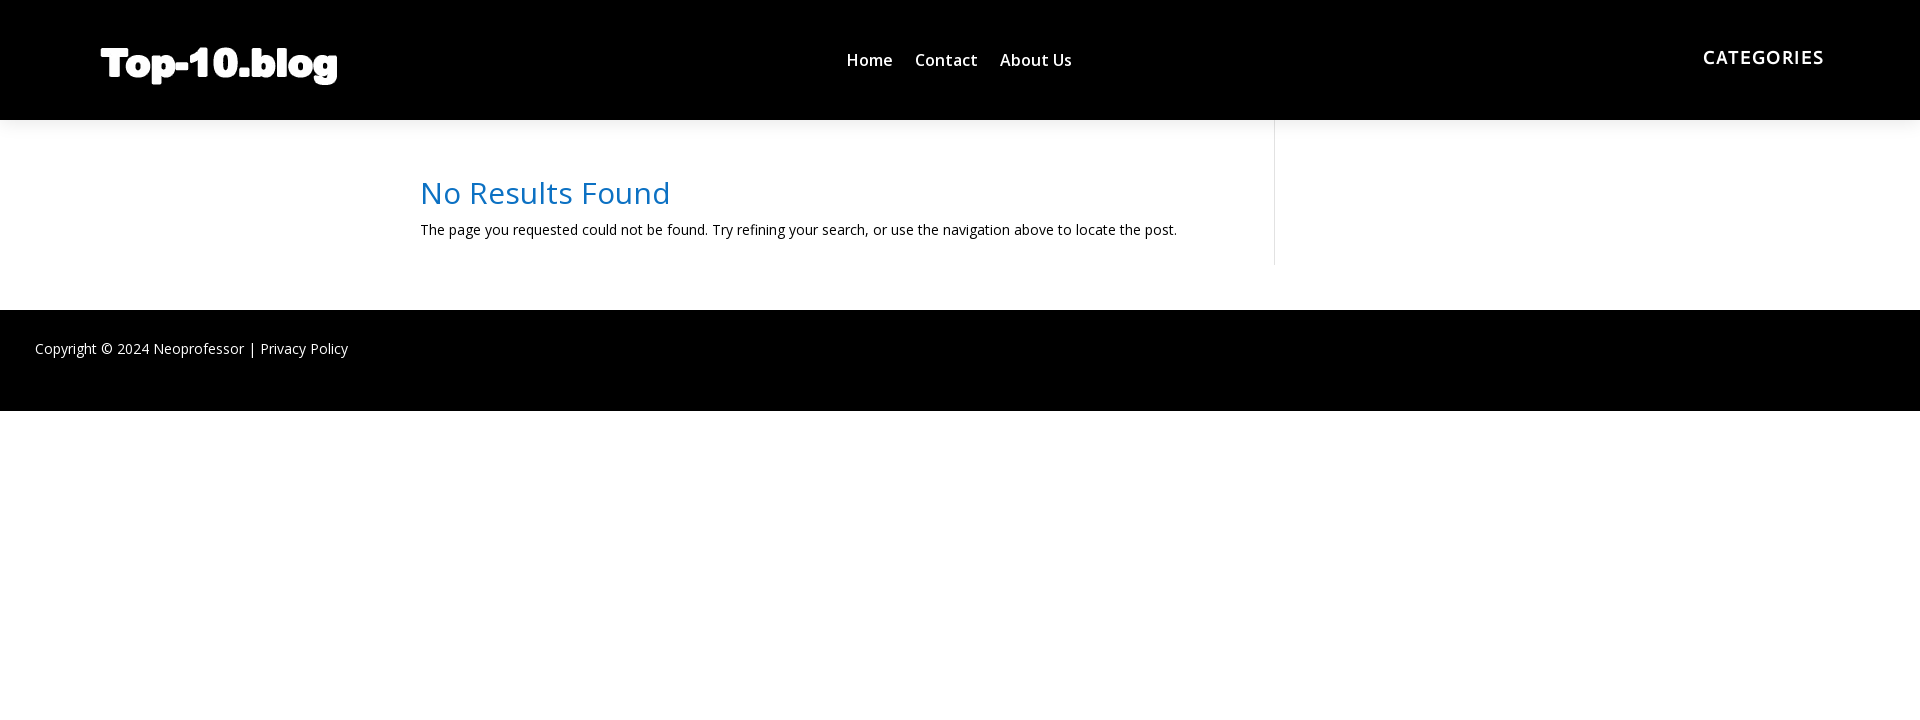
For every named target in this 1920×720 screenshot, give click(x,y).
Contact (946, 62)
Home (870, 62)
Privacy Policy (304, 348)
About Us (1036, 62)
